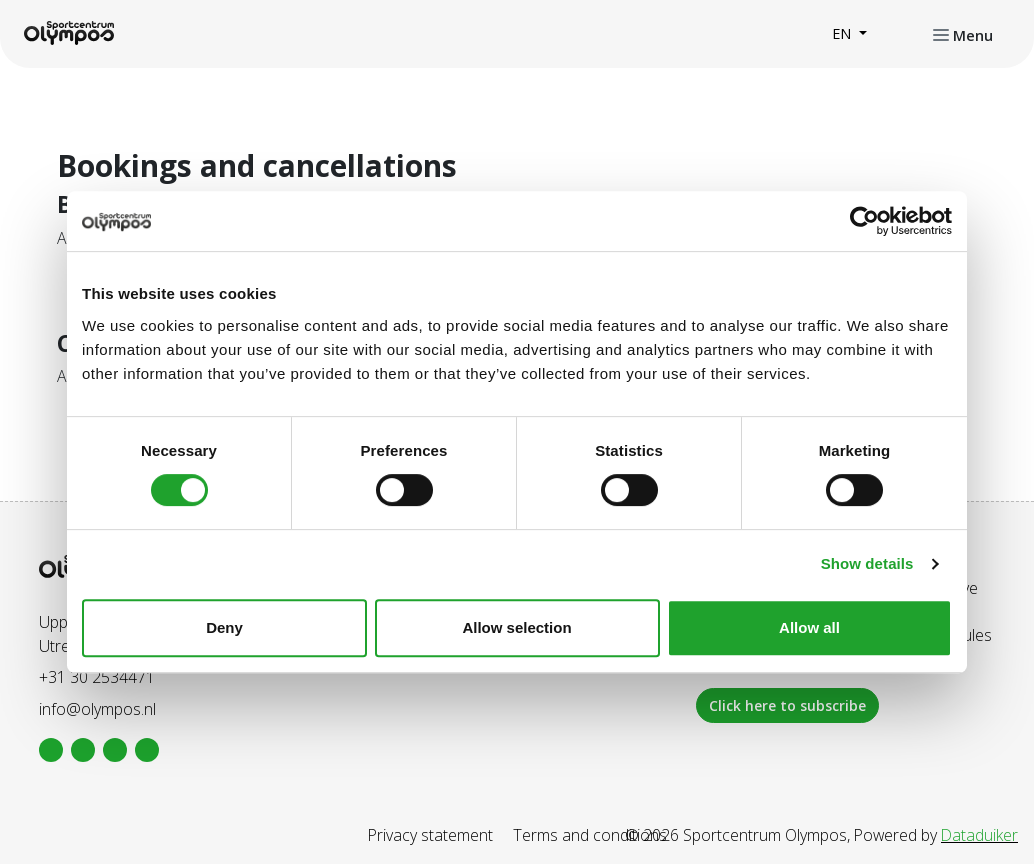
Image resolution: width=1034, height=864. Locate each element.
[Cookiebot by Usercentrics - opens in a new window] (864, 221)
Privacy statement (430, 835)
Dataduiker (979, 835)
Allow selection (516, 627)
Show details (867, 563)
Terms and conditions (590, 835)
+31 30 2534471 (97, 677)
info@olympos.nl (97, 709)
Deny (224, 627)
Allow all (809, 627)
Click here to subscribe (787, 705)
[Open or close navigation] (963, 34)
